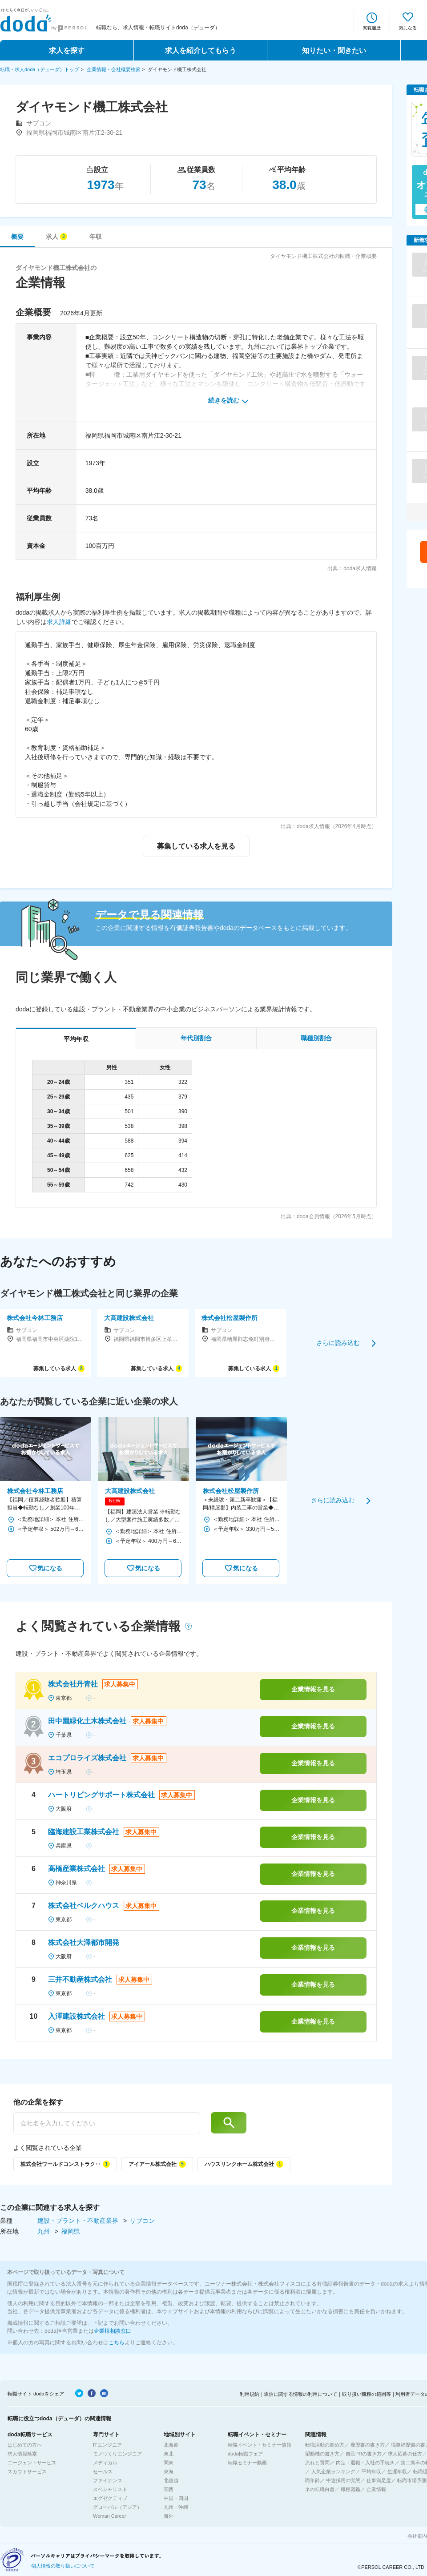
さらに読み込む (338, 1342)
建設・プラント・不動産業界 (78, 2220)
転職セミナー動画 (247, 2462)
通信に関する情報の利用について (300, 2394)
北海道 (171, 2444)
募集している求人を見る (196, 846)
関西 (168, 2489)
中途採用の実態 (343, 2480)
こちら (117, 2342)
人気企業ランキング (333, 2471)
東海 (168, 2471)
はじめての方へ (25, 2444)
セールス (103, 2471)
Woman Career (109, 2516)
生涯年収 (397, 2471)
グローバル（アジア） (117, 2507)
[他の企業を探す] (106, 2123)
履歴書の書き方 (367, 2444)
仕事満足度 (379, 2480)
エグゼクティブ (110, 2498)
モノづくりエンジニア (117, 2453)
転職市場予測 (412, 2480)
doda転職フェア (245, 2453)
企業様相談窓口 (112, 2331)
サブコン (142, 2220)
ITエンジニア (107, 2444)
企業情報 (376, 2489)
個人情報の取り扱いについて (63, 2565)
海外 (168, 2516)
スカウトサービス (27, 2471)
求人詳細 (59, 621)
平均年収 (371, 2471)
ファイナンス (107, 2480)
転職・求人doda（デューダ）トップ (39, 69)
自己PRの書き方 (364, 2453)
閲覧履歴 (372, 27)
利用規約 (249, 2394)
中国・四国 (176, 2498)
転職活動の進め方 (324, 2444)
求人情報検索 (22, 2453)
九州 (44, 2231)
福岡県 (70, 2231)
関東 (168, 2462)
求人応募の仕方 (405, 2453)
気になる (408, 27)
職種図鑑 (350, 2489)
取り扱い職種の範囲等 (366, 2394)
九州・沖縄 (176, 2507)
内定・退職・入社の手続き (365, 2462)
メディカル (105, 2462)
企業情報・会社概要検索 (114, 69)
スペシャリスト (110, 2489)
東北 (168, 2453)
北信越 (171, 2480)
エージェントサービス (32, 2462)
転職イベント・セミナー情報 (259, 2444)
